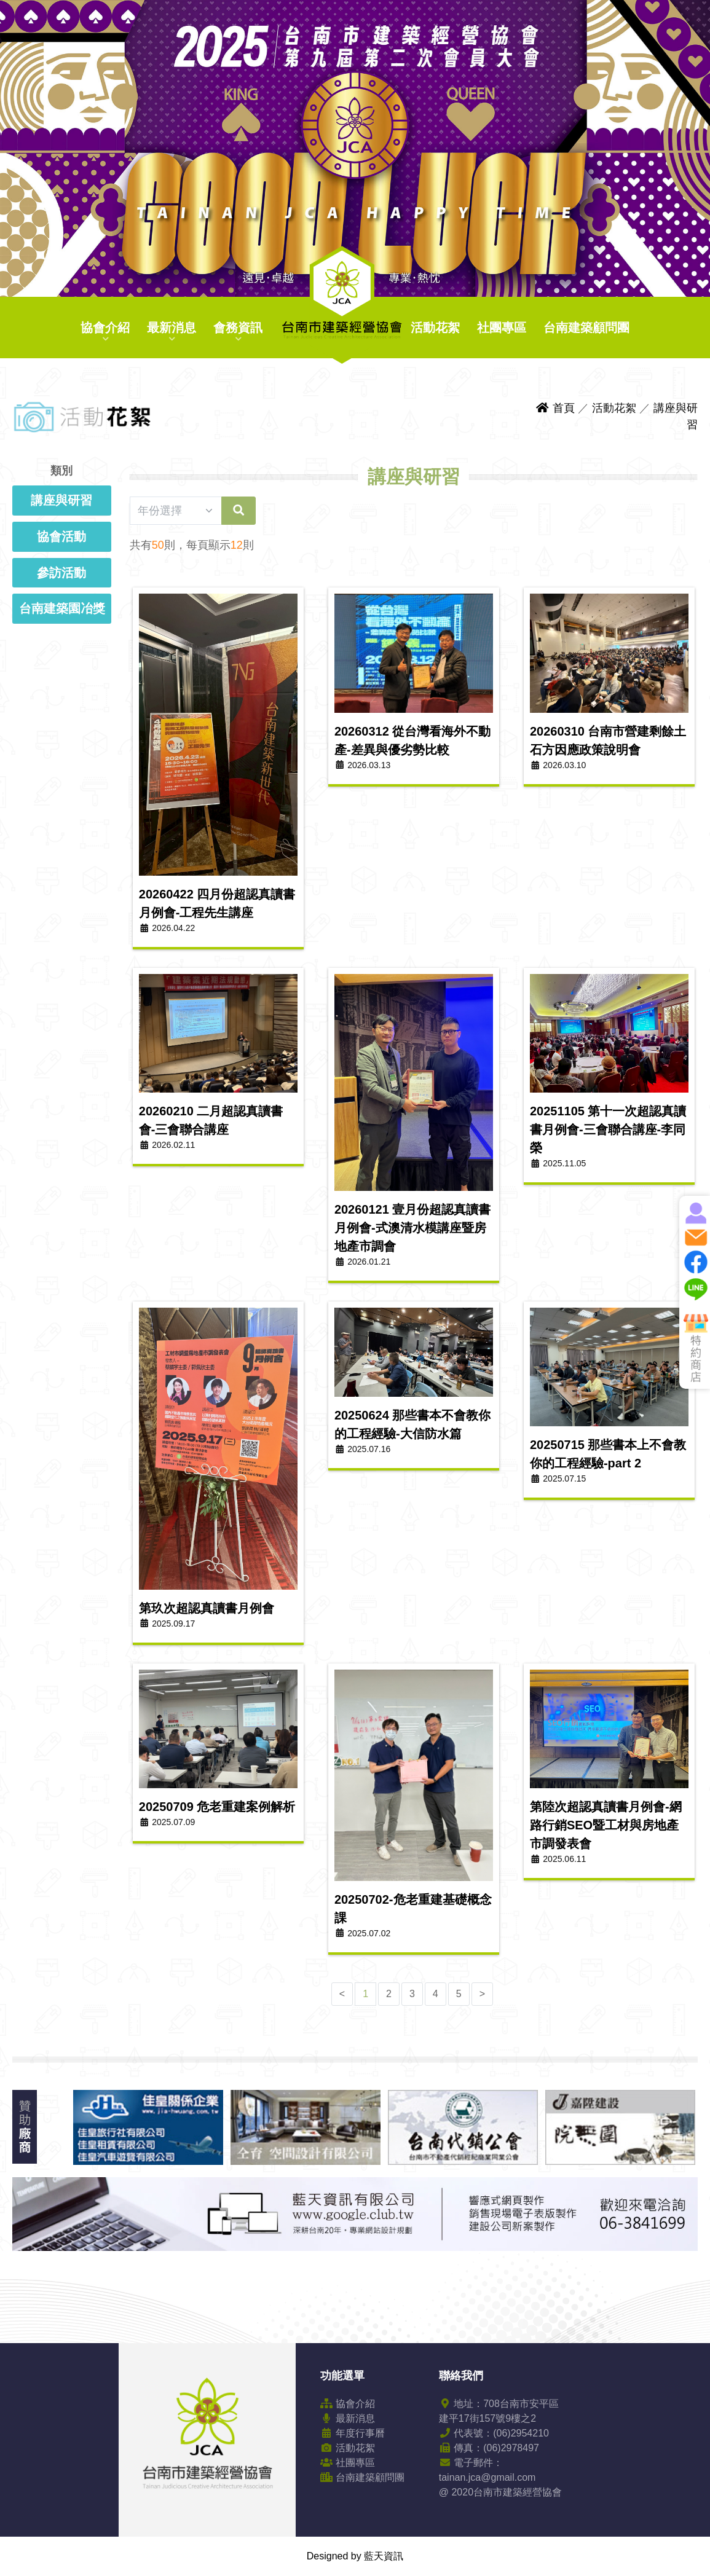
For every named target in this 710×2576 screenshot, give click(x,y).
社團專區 (501, 327)
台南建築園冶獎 (62, 608)
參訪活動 (61, 572)
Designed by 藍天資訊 (355, 2556)
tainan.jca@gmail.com (487, 2477)
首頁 (555, 408)
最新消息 (171, 327)
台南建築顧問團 (586, 327)
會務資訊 (237, 327)
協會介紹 (105, 327)
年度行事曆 (352, 2433)
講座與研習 (61, 500)
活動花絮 (435, 327)
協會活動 (61, 536)
